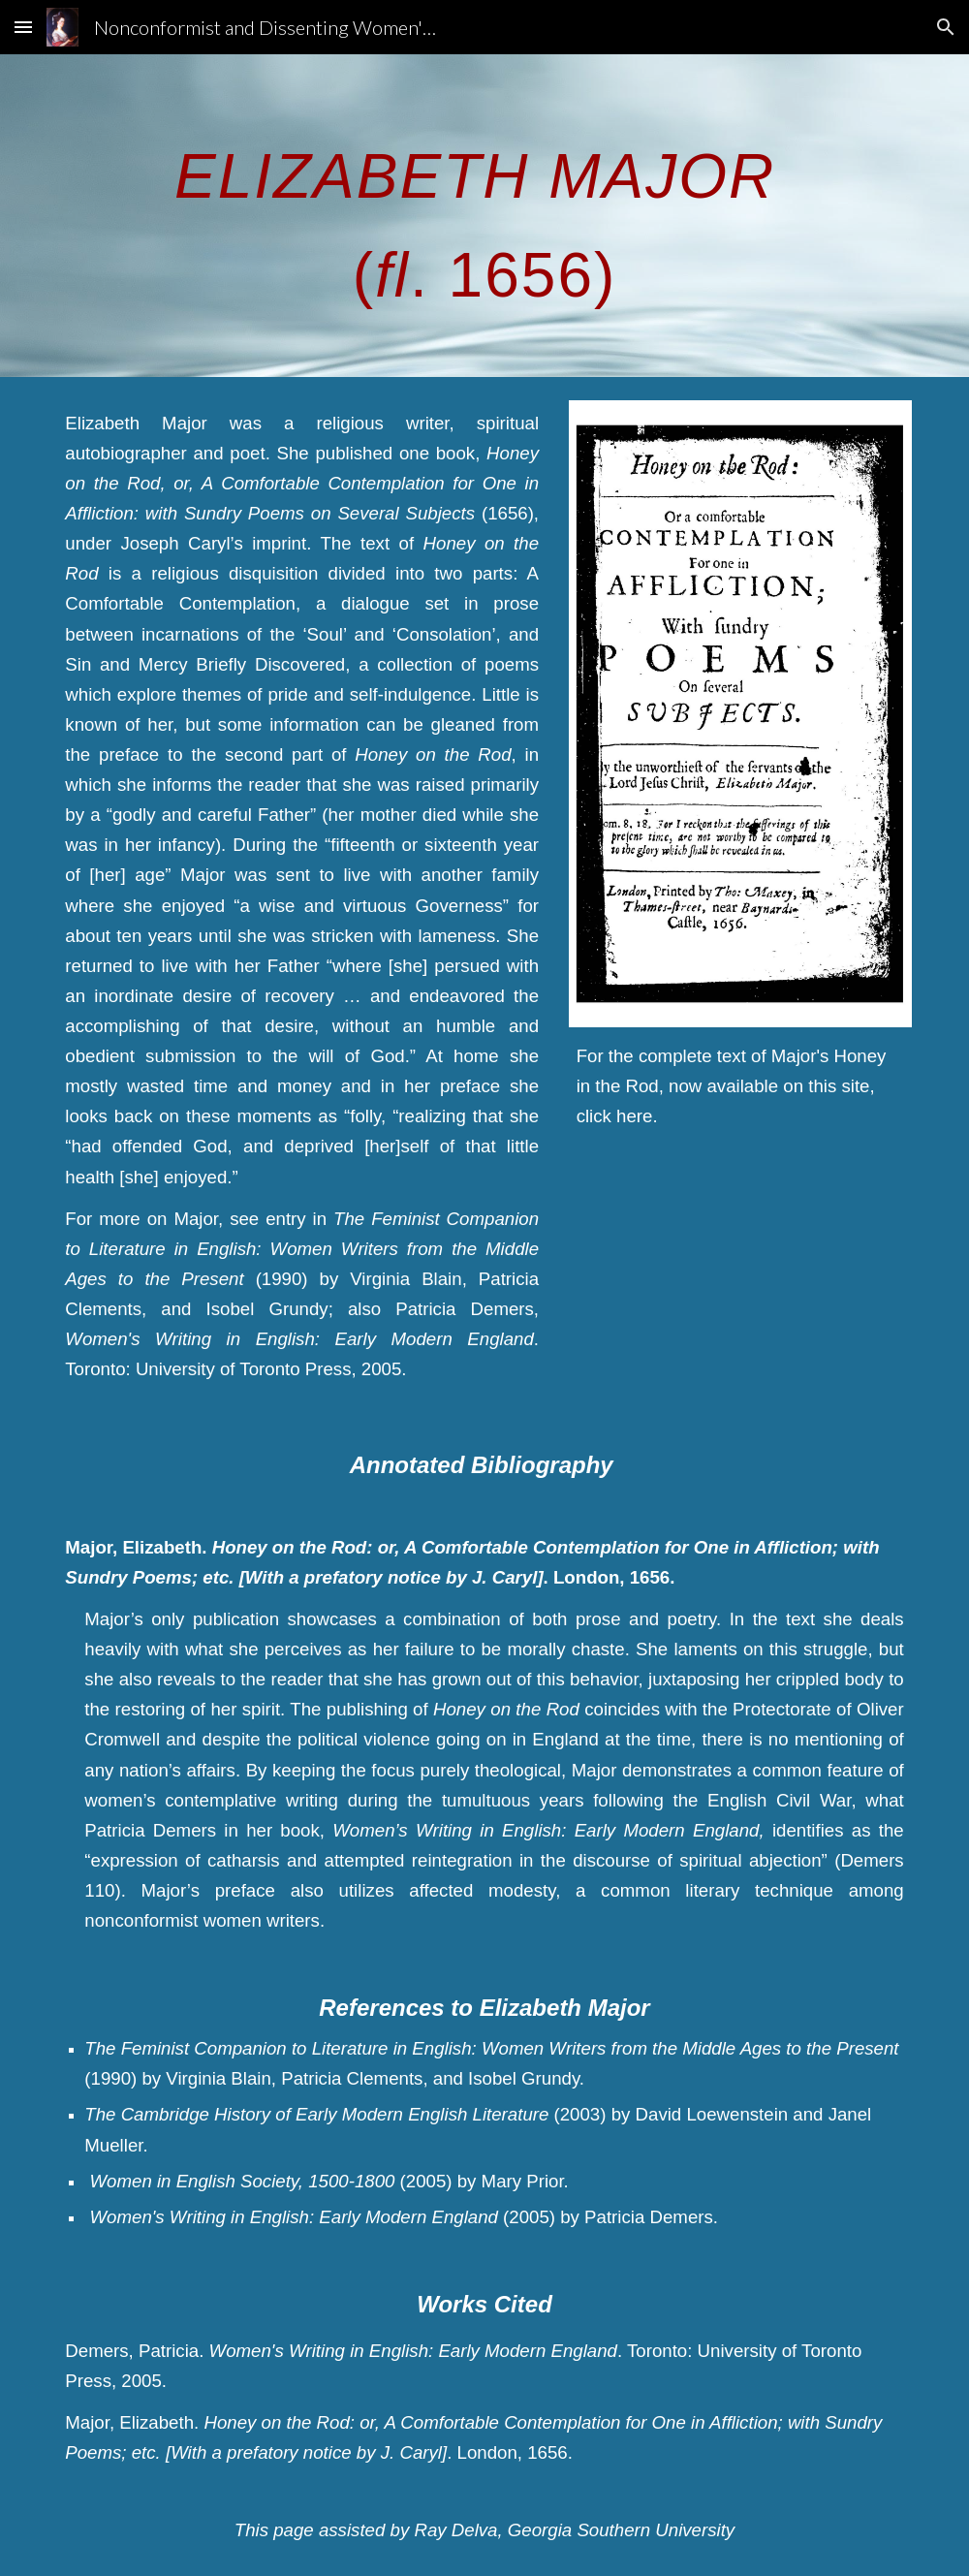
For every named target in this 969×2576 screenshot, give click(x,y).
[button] (23, 26)
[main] (484, 216)
